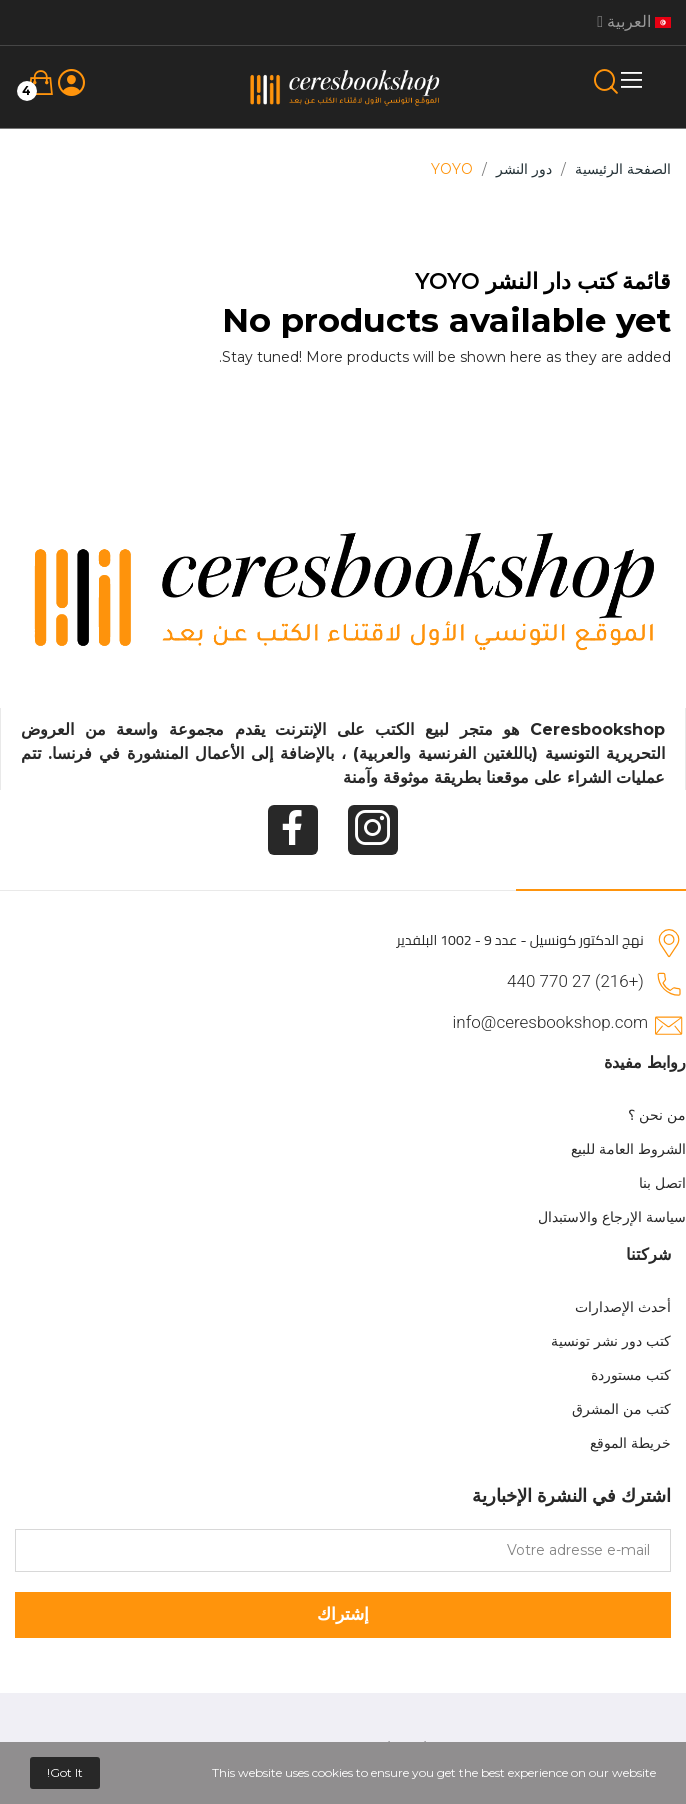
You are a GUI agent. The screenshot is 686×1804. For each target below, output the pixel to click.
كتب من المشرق (621, 1409)
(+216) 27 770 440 (575, 981)
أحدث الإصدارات (623, 1307)
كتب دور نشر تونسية (611, 1341)
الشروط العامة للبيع (628, 1149)
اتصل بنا (662, 1183)
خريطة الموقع (630, 1443)
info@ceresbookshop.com (550, 1022)
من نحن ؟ (657, 1115)
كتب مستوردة (631, 1375)
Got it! (65, 1772)
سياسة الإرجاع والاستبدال (612, 1217)
